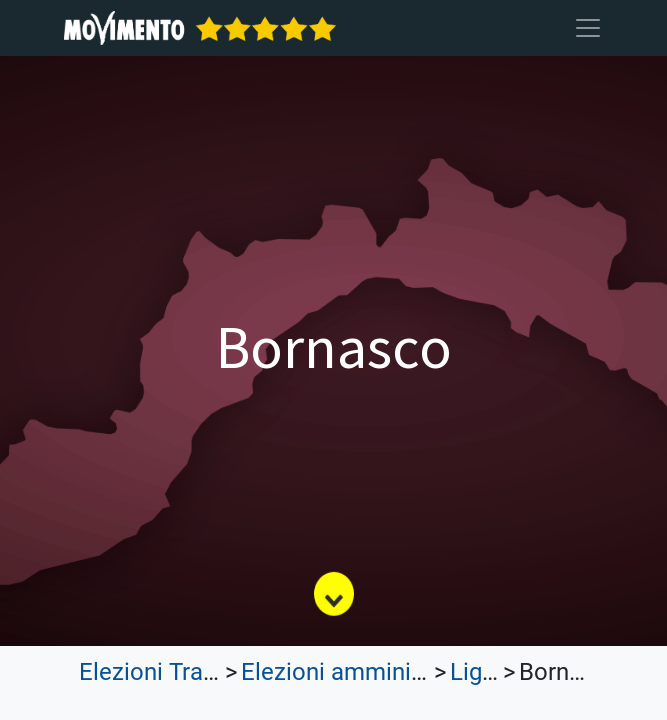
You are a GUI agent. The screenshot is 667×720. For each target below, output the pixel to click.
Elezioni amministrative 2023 (395, 672)
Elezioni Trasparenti (184, 672)
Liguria (486, 672)
